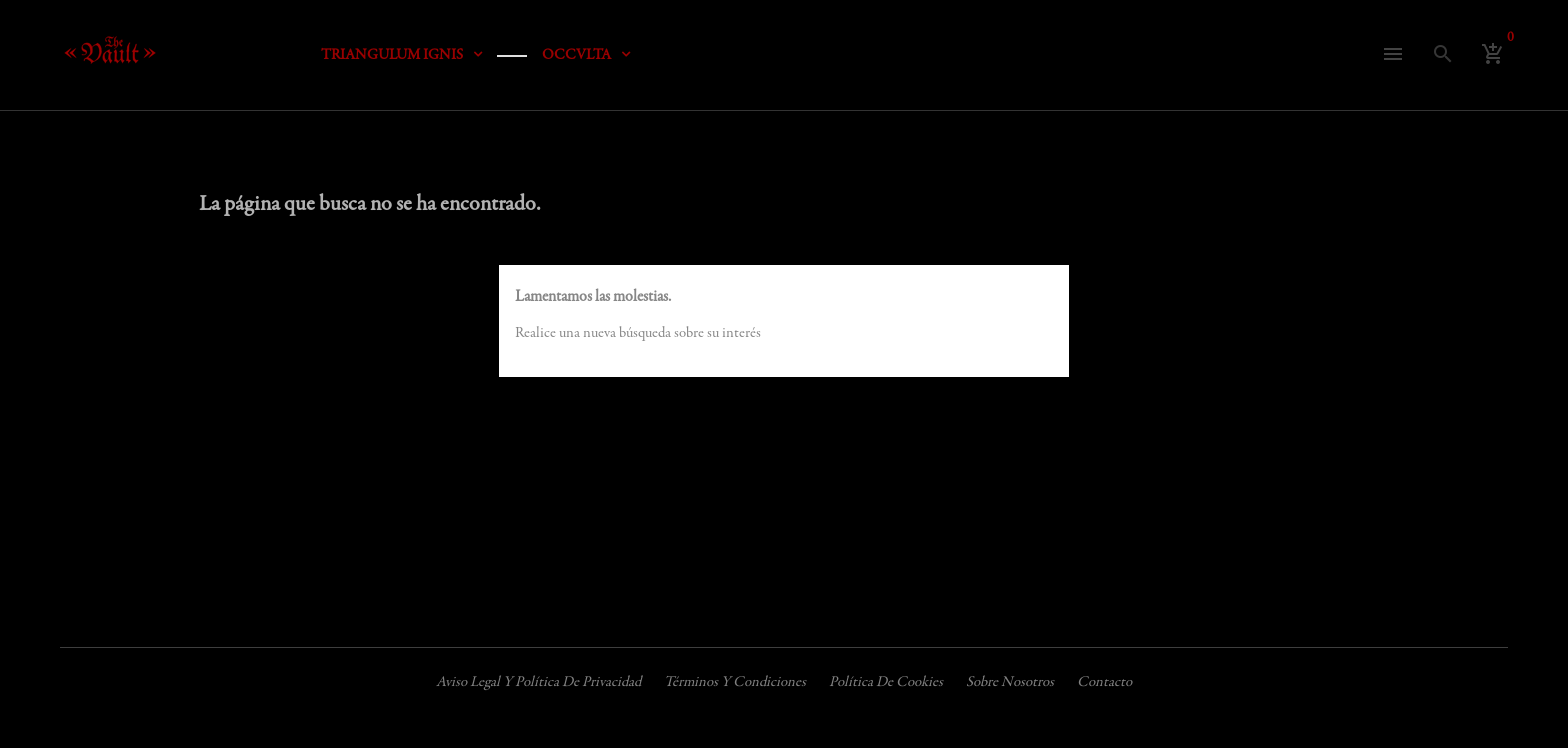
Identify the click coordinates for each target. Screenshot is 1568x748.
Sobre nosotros (1010, 682)
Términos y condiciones (735, 682)
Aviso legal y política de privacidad (538, 682)
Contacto (1104, 682)
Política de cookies (886, 682)
